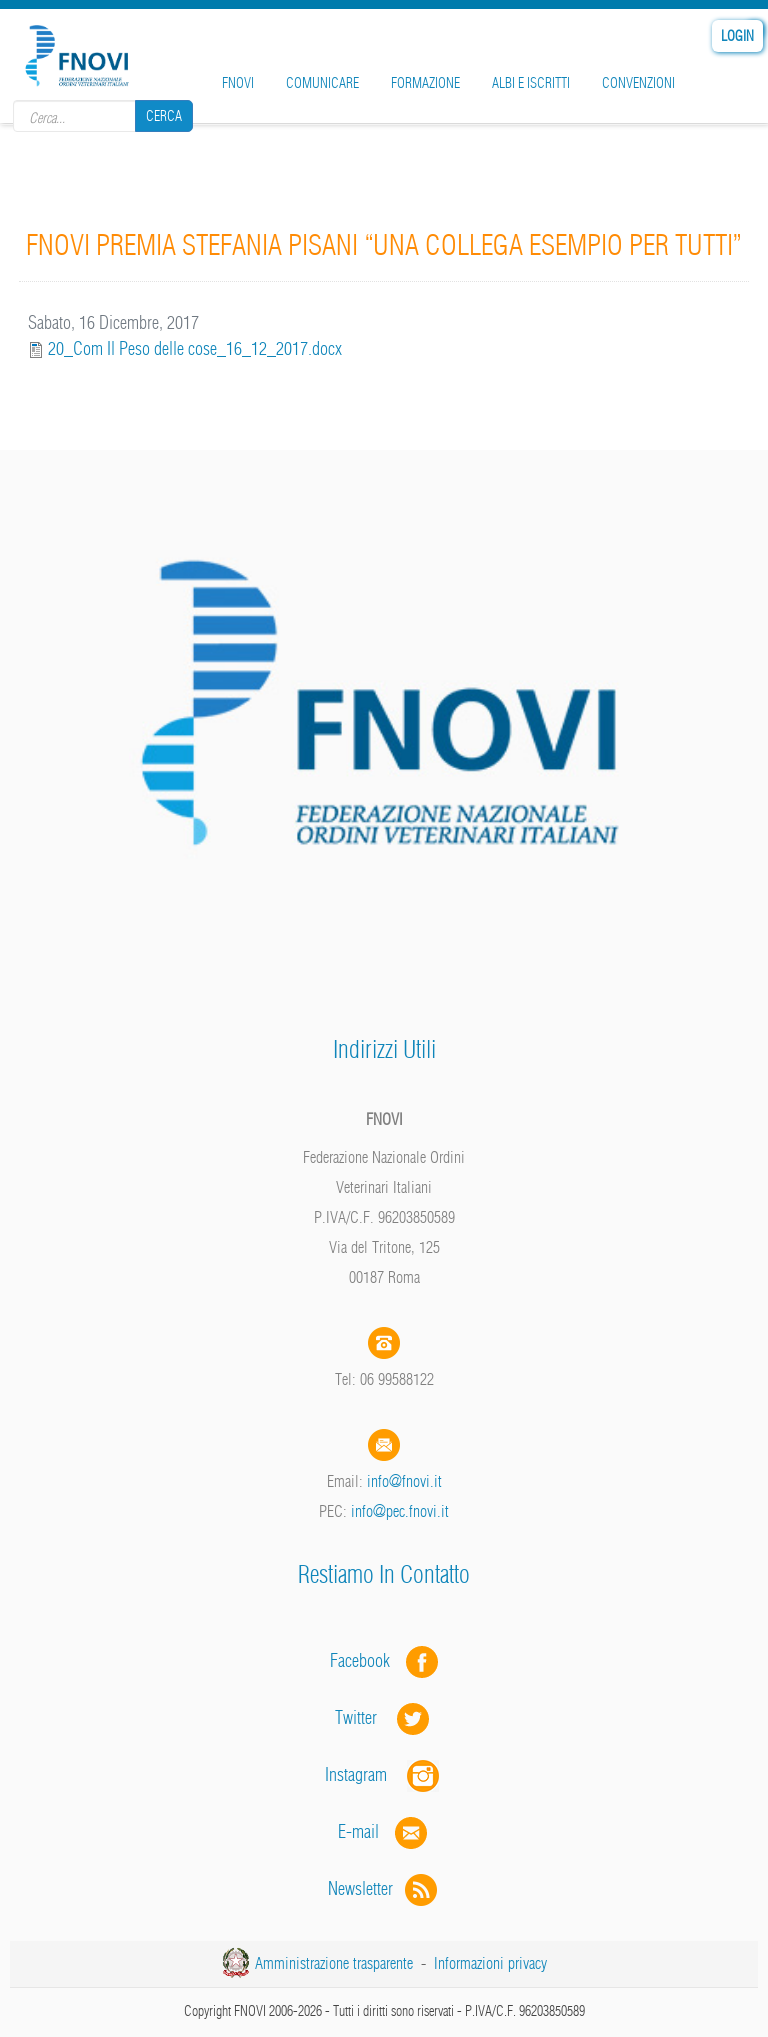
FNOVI (238, 83)
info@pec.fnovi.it (400, 1511)
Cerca (164, 116)
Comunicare (322, 83)
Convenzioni (638, 83)
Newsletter (384, 1888)
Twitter (384, 1717)
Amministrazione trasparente (334, 1963)
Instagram (384, 1774)
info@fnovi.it (404, 1481)
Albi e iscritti (531, 83)
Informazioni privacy (490, 1963)
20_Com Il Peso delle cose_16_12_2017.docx (195, 348)
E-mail (358, 1831)
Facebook (366, 1660)
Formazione (425, 83)
